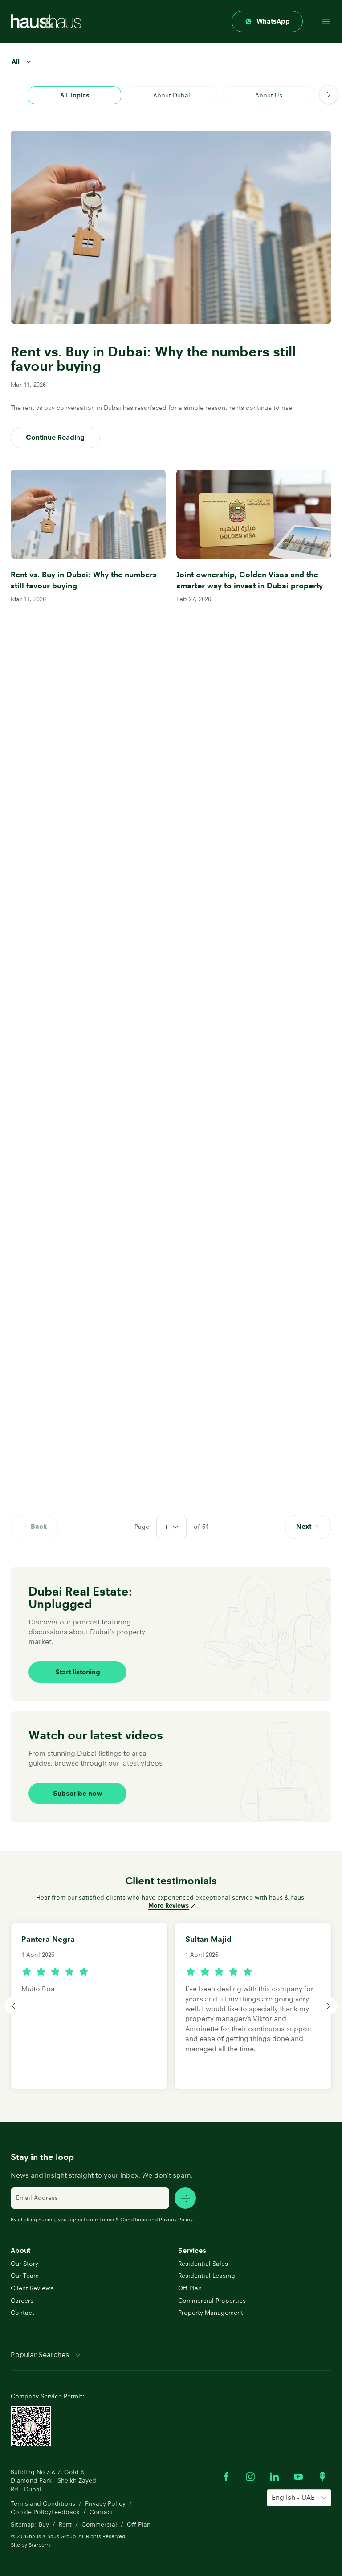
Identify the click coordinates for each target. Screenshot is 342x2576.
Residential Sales (203, 2264)
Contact (22, 2313)
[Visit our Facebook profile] (226, 2477)
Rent (65, 2524)
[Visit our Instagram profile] (250, 2477)
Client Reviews (32, 2288)
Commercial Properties (212, 2301)
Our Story (24, 2264)
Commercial (99, 2524)
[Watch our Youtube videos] (298, 2477)
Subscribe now (77, 1793)
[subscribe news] (185, 2198)
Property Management (210, 2313)
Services (192, 2250)
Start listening (77, 1672)
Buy (44, 2524)
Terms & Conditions (123, 2219)
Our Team (25, 2276)
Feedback (65, 2512)
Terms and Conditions (43, 2503)
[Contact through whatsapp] (267, 21)
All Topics (74, 95)
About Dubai (171, 95)
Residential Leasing (206, 2276)
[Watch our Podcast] (322, 2477)
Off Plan (190, 2288)
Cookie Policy (31, 2512)
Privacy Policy (176, 2219)
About (20, 2250)
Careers (22, 2301)
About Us (268, 95)
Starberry (39, 2544)
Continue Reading (55, 437)
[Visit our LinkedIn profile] (274, 2477)
